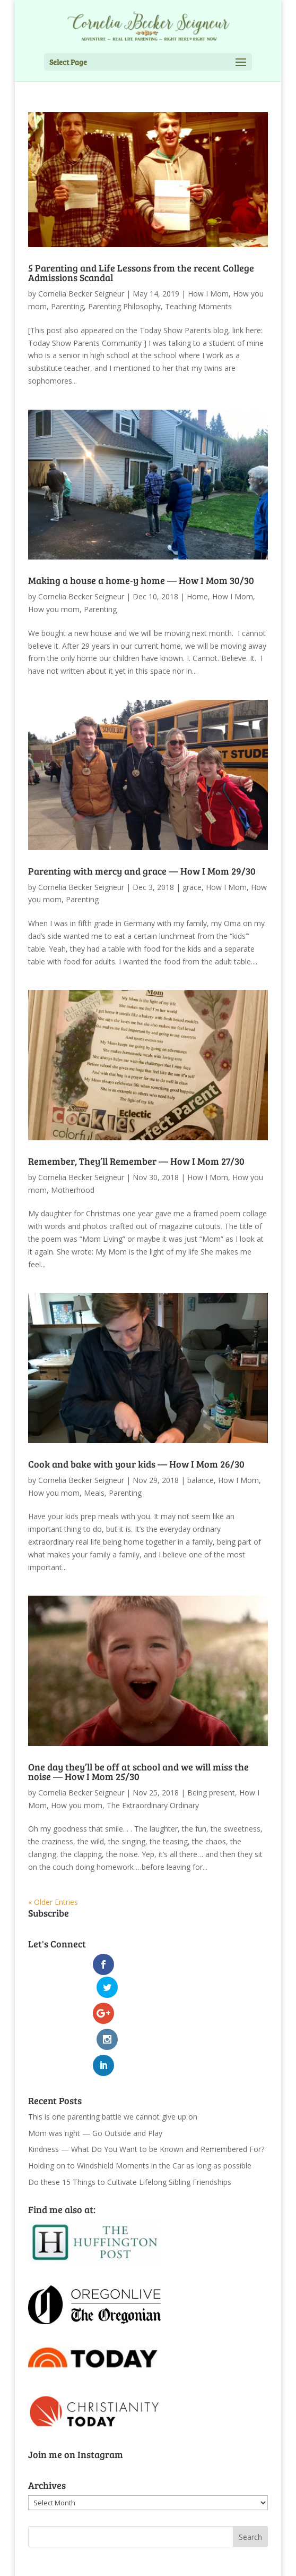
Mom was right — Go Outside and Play (95, 2084)
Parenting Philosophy (124, 306)
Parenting (67, 306)
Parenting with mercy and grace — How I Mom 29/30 (142, 871)
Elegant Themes (123, 2561)
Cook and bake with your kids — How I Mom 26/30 (136, 1464)
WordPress (227, 2561)
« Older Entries (53, 1902)
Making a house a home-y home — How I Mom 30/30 (141, 580)
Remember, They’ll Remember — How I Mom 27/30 (136, 1161)
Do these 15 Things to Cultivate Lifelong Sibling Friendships (129, 2133)
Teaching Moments (198, 306)
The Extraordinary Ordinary (153, 1805)
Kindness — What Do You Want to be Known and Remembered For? (146, 2101)
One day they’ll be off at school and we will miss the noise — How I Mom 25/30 (138, 1771)
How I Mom (208, 294)
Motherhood (72, 1190)
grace (192, 887)
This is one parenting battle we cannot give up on (112, 2068)
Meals (94, 1493)
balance (200, 1480)
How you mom (54, 609)
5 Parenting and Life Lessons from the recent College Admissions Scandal (141, 272)
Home (197, 596)
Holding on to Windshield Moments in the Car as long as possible (139, 2117)
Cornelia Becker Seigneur (81, 294)
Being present (211, 1792)
